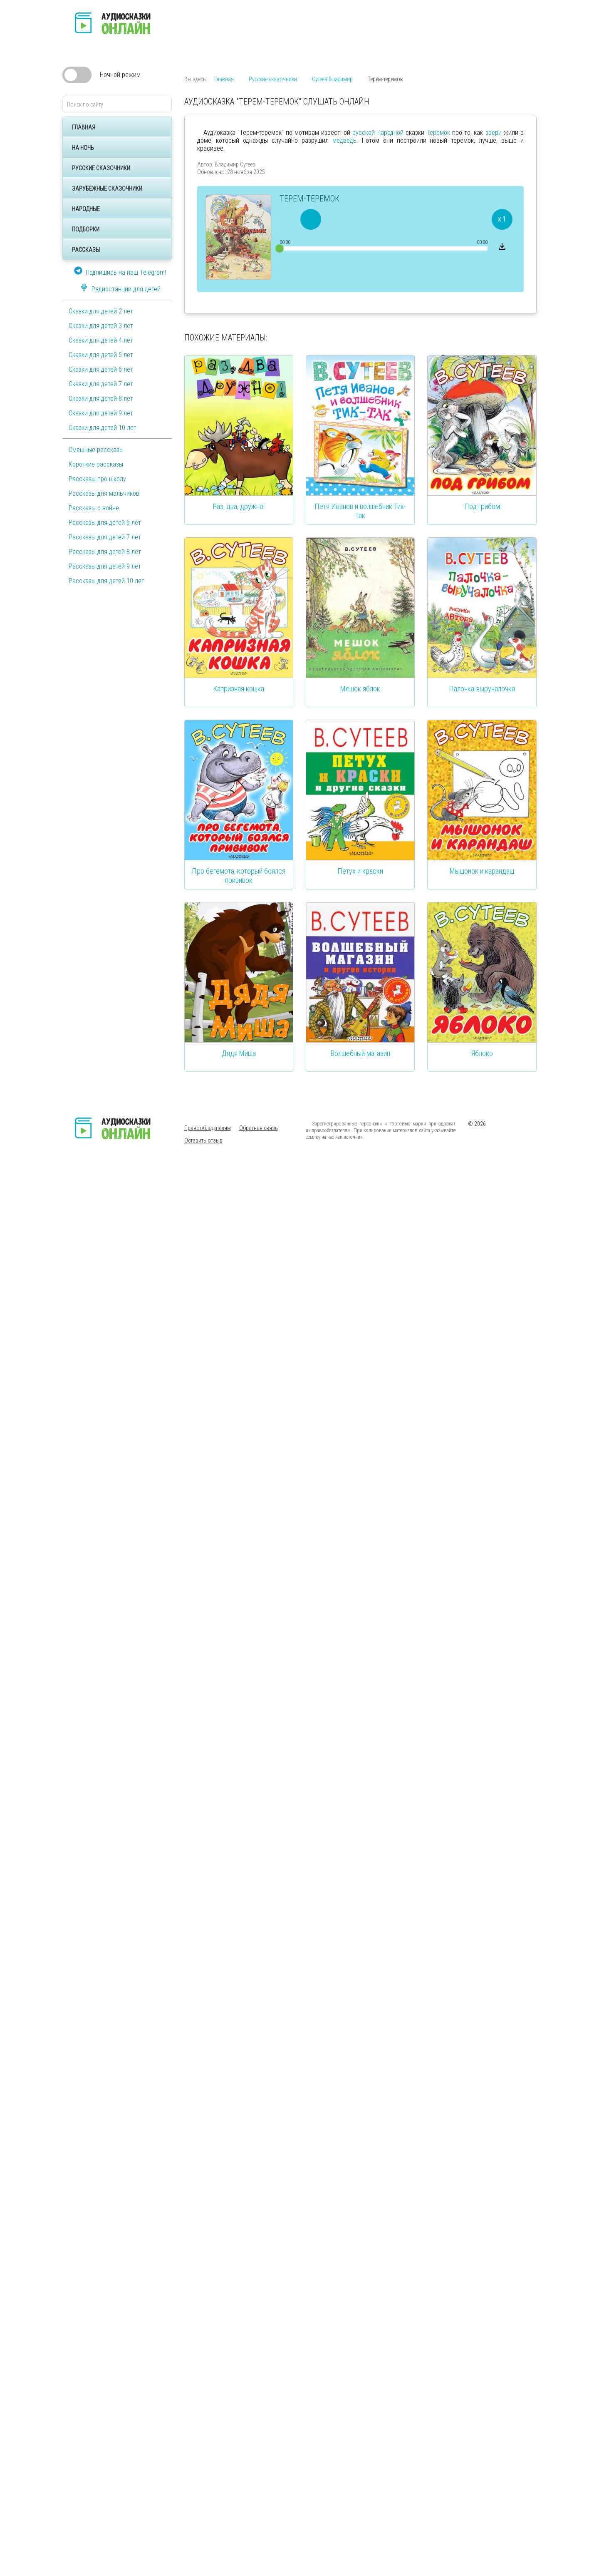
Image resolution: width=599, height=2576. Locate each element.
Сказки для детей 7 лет (101, 384)
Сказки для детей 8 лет (101, 398)
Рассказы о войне (94, 508)
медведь (344, 140)
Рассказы (86, 249)
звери (493, 133)
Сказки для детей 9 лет (101, 413)
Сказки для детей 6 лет (101, 369)
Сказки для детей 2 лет (101, 311)
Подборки (85, 229)
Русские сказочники (101, 168)
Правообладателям (207, 1128)
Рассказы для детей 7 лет (105, 537)
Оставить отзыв (203, 1140)
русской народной (377, 133)
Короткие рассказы (96, 464)
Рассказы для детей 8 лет (105, 552)
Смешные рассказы (96, 450)
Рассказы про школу (97, 479)
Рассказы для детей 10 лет (106, 581)
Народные (86, 209)
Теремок (438, 133)
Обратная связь (258, 1128)
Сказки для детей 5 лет (101, 355)
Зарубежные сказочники (107, 188)
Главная (83, 127)
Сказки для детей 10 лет (102, 428)
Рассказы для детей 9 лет (105, 566)
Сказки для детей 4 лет (101, 340)
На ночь (83, 147)
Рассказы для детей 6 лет (105, 523)
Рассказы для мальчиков (104, 493)
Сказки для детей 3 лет (101, 326)
